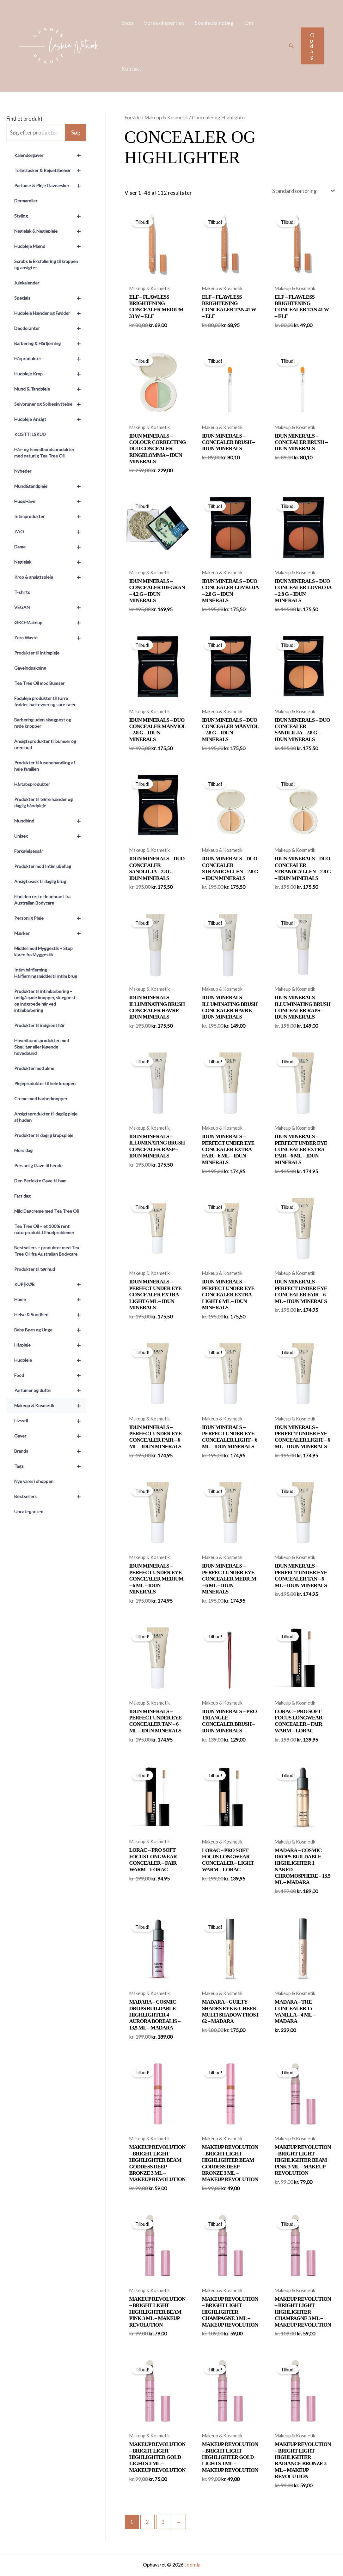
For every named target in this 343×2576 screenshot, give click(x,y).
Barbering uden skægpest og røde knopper (42, 723)
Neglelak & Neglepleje (50, 231)
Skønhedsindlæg (214, 23)
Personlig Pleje (50, 918)
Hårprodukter (50, 358)
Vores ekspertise (164, 23)
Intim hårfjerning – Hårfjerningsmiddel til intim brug (45, 973)
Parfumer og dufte (50, 1390)
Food (50, 1375)
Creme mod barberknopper (40, 1098)
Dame (50, 546)
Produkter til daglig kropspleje (43, 1135)
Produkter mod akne (34, 1068)
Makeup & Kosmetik (50, 1405)
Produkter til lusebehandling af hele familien (44, 766)
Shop (127, 23)
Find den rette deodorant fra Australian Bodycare (42, 899)
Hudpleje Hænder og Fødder (50, 313)
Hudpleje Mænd (50, 246)
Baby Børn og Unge (50, 1329)
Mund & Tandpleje (50, 389)
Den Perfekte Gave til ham (40, 1180)
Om (248, 23)
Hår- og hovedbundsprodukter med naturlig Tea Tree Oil (44, 452)
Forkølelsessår (28, 851)
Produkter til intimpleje (36, 652)
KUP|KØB (50, 1284)
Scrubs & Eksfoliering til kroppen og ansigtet (46, 264)
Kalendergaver (50, 155)
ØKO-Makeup (50, 622)
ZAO (50, 531)
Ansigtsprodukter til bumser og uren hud (45, 744)
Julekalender (26, 282)
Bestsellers (50, 1496)
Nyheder (22, 471)
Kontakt (131, 68)
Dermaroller (25, 200)
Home (50, 1299)
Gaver (50, 1435)
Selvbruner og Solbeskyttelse (50, 404)
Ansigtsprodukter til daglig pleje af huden (45, 1117)
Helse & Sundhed (50, 1314)
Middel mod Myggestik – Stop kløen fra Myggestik (43, 951)
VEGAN (50, 607)
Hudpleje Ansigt (50, 419)
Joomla (192, 2564)
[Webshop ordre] (302, 191)
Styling (50, 216)
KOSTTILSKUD (30, 434)
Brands (50, 1451)
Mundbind (50, 820)
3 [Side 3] (163, 2522)
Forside (133, 117)
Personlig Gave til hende (38, 1165)
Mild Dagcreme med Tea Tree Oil (46, 1211)
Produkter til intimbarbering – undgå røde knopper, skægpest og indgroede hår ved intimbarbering (45, 1001)
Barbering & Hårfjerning (50, 343)
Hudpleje (50, 1360)
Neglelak (50, 562)
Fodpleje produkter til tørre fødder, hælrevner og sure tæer (45, 701)
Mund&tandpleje (50, 486)
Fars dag (22, 1195)
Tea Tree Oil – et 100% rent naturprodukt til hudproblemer (44, 1229)
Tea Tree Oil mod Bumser (39, 683)
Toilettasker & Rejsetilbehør (50, 170)
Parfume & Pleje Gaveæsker (50, 185)
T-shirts (22, 592)
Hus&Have (50, 501)
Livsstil (50, 1420)
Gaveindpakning (30, 668)
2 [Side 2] (147, 2522)
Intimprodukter (50, 516)
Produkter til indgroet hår (39, 1025)
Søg (75, 132)
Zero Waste (50, 637)
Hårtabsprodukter (32, 784)
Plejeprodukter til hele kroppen (45, 1083)
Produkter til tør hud (34, 1269)
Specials (50, 298)
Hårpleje (50, 1345)
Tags (50, 1466)
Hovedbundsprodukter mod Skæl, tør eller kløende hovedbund (41, 1047)
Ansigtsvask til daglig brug (40, 881)
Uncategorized (28, 1511)
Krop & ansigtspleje (50, 577)
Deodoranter (50, 328)
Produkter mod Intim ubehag (42, 866)
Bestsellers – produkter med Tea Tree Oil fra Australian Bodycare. (46, 1251)
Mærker (50, 933)
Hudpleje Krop (50, 373)
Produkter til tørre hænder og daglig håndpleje (43, 802)
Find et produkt (24, 118)
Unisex (50, 836)
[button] (291, 46)
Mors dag (23, 1150)
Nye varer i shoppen (33, 1481)
